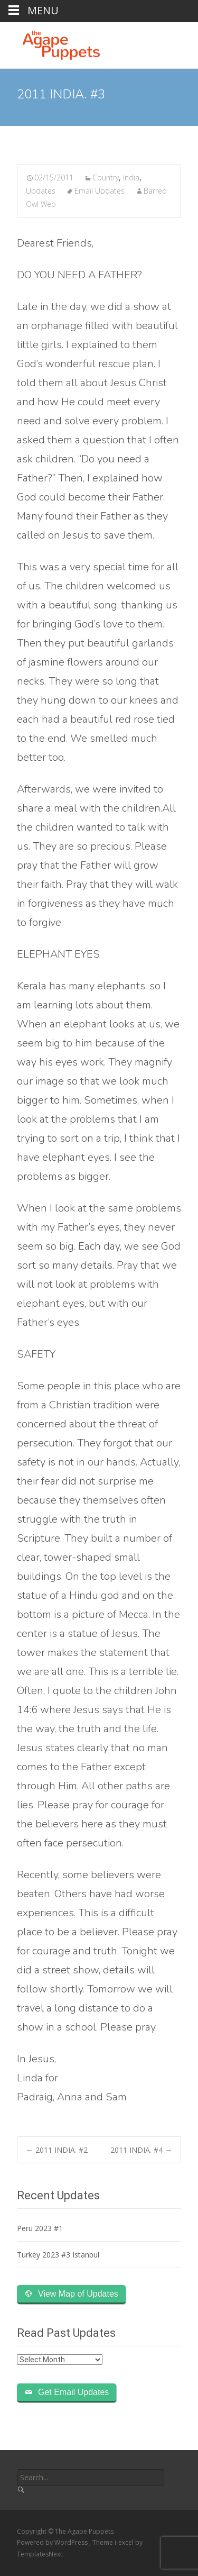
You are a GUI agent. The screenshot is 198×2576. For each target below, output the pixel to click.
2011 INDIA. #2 (57, 2150)
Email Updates (99, 191)
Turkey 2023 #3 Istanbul (58, 2255)
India (131, 177)
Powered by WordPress (53, 2542)
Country (105, 177)
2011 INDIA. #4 (141, 2150)
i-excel (125, 2542)
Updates (40, 191)
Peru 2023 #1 (40, 2228)
